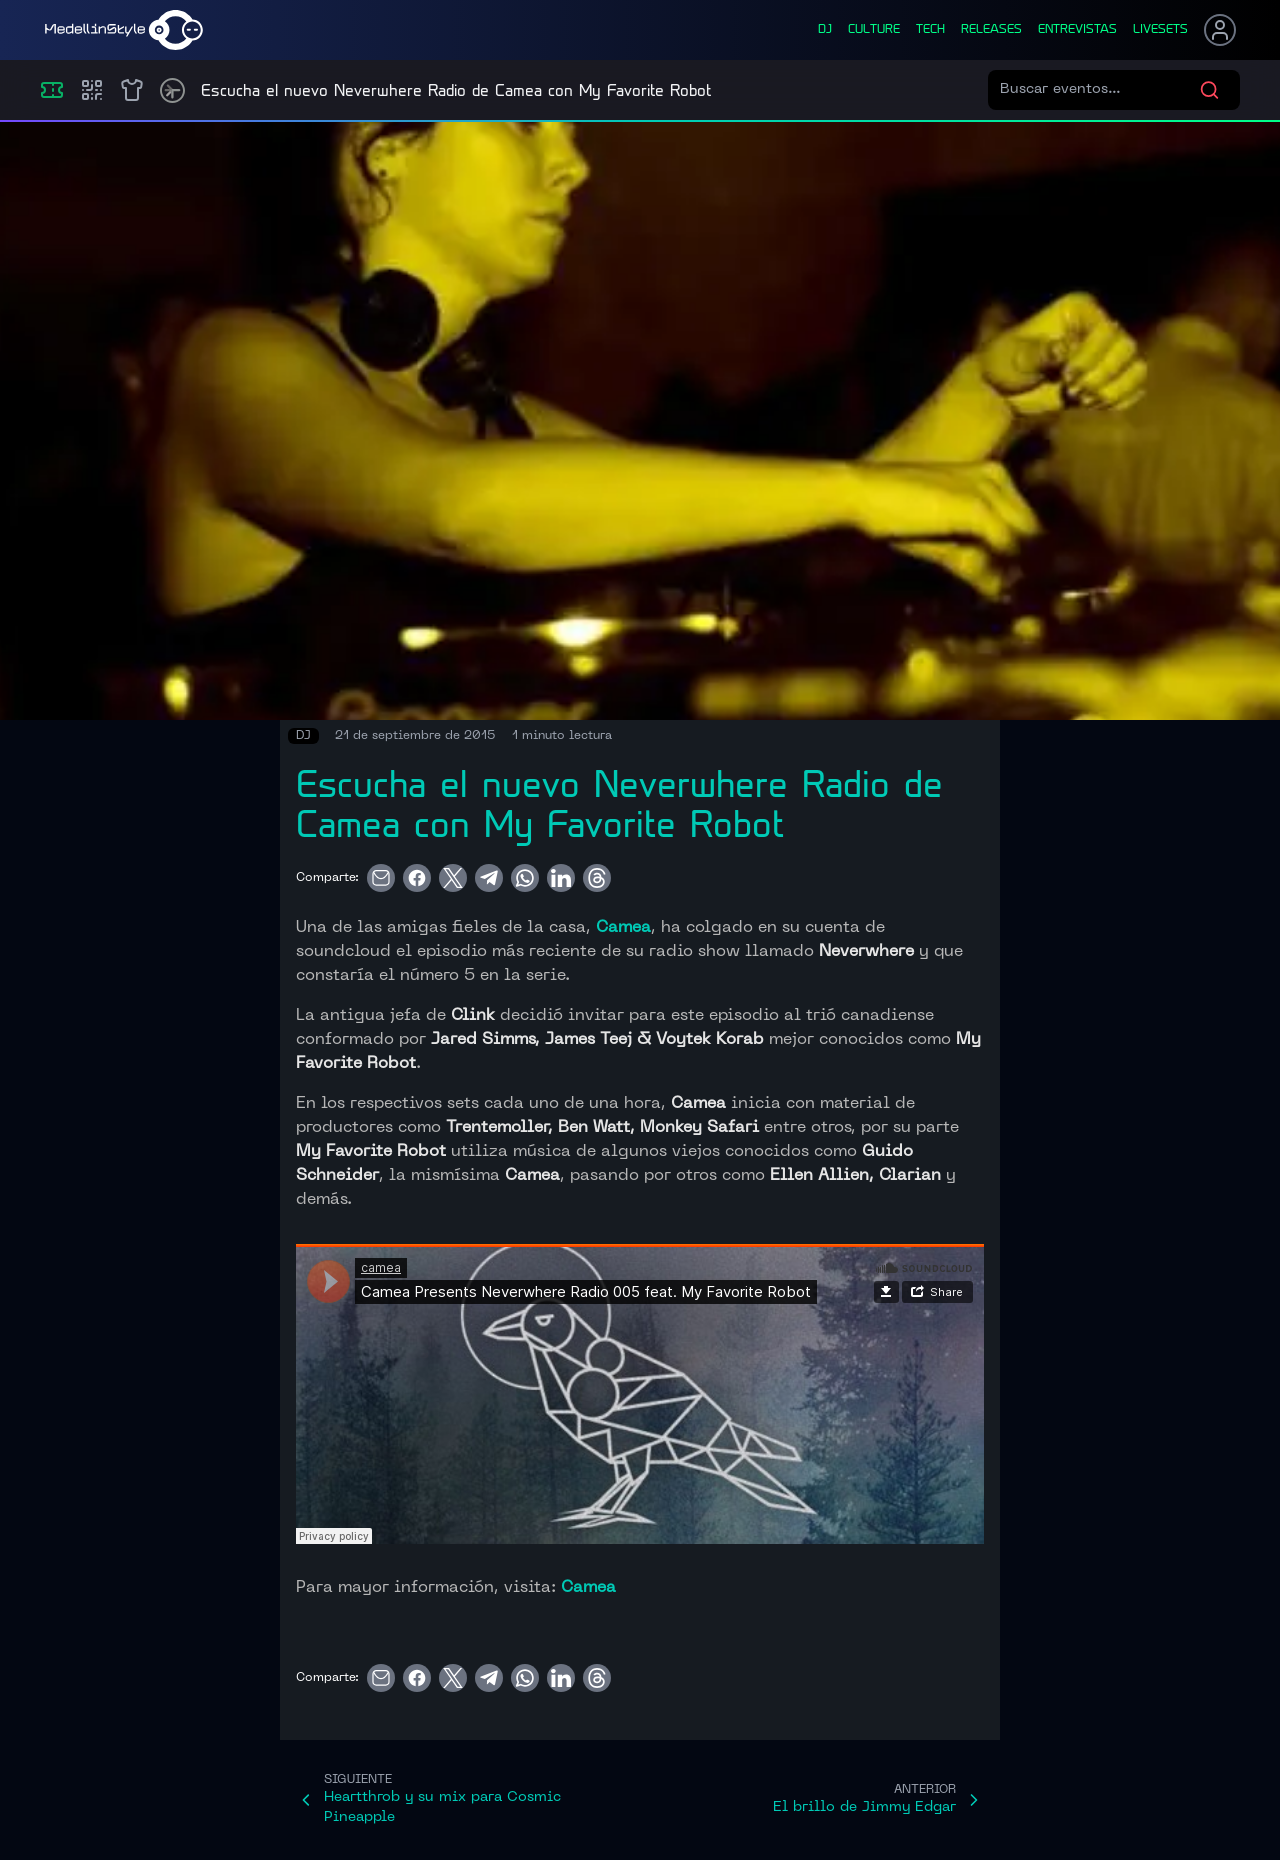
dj (825, 30)
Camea (623, 928)
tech (930, 30)
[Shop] (132, 90)
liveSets (1160, 30)
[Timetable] (172, 90)
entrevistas (1077, 30)
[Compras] (92, 90)
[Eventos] (52, 90)
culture (874, 30)
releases (991, 30)
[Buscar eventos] (1099, 90)
